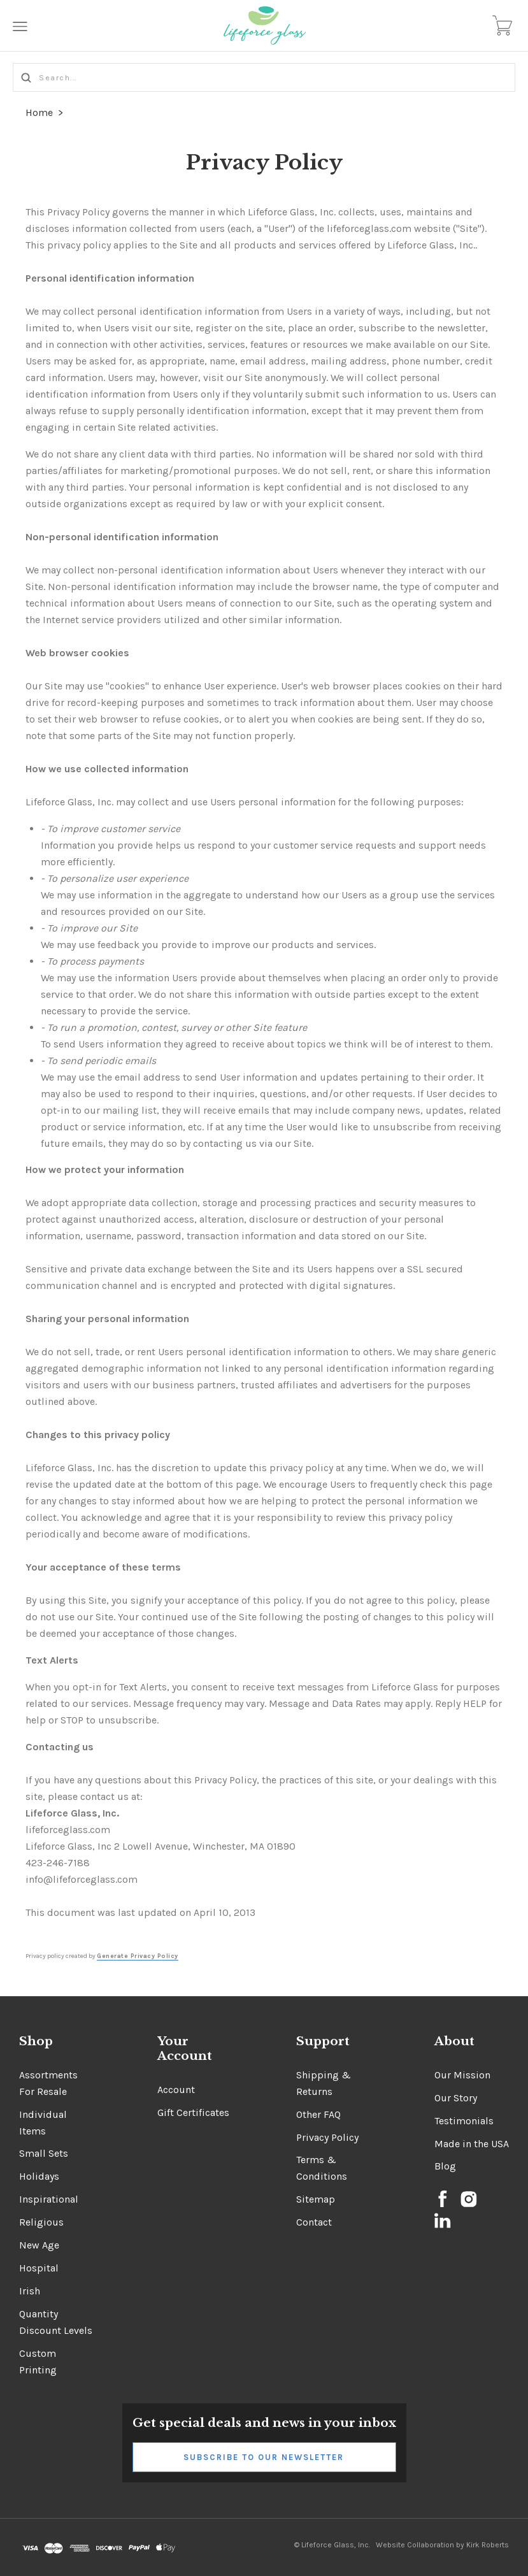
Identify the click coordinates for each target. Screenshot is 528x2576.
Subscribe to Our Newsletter (263, 2457)
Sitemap (315, 2199)
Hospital (39, 2268)
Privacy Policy (327, 2137)
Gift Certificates (193, 2112)
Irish (29, 2291)
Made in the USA (471, 2144)
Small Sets (43, 2153)
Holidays (39, 2176)
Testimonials (464, 2121)
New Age (39, 2245)
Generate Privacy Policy (137, 1956)
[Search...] (264, 77)
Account (176, 2089)
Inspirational (48, 2199)
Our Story (455, 2098)
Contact (314, 2222)
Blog (445, 2166)
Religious (41, 2222)
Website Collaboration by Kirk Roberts (442, 2544)
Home (39, 112)
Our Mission (462, 2075)
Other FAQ (318, 2114)
